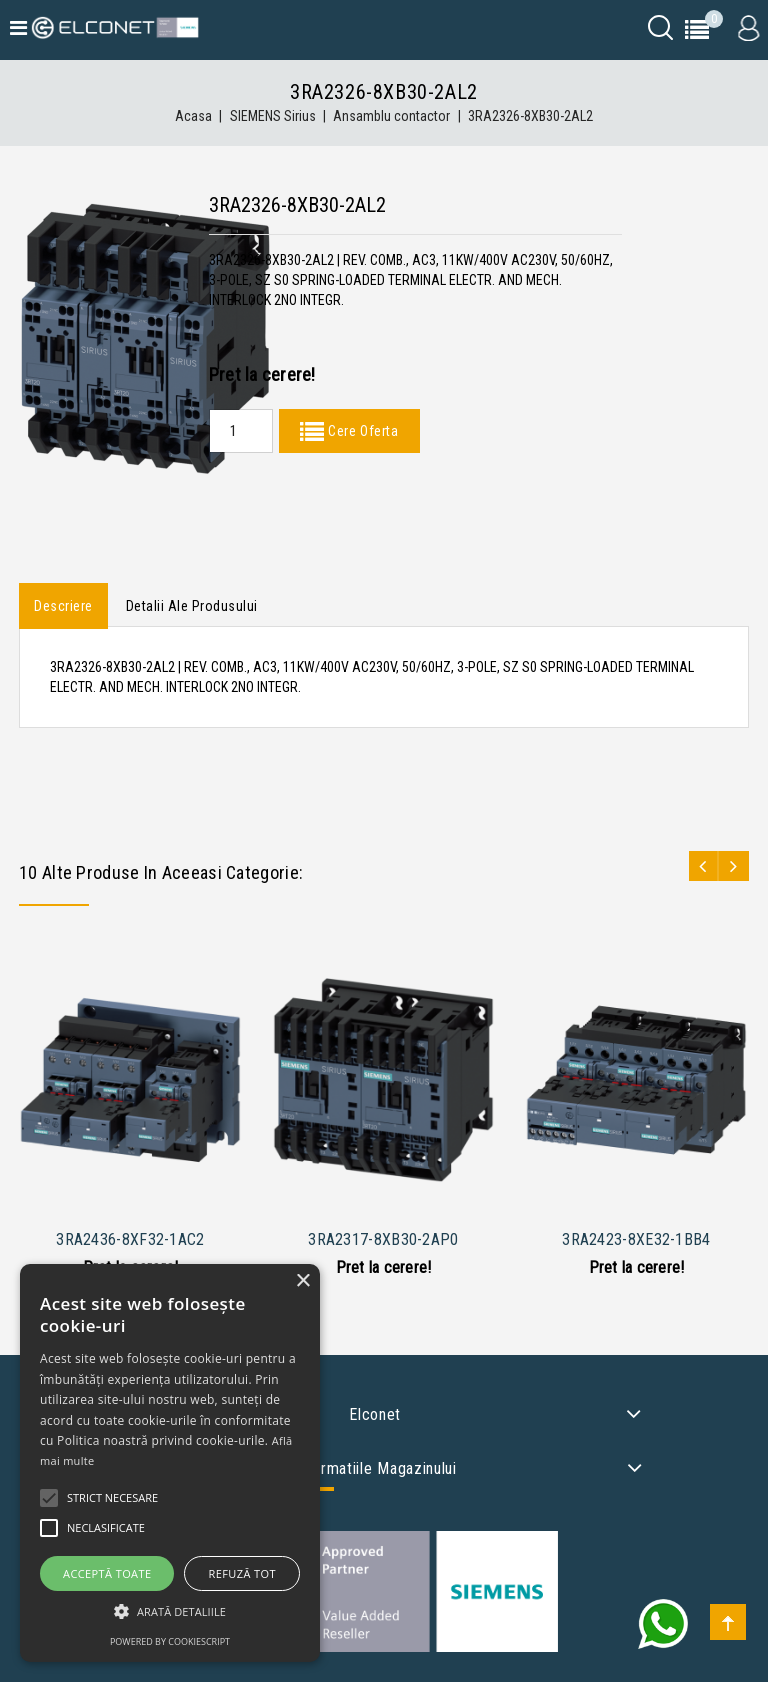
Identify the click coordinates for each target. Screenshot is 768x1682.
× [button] (302, 1281)
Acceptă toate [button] (107, 1573)
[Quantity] (241, 431)
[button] (170, 1611)
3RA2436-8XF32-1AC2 (130, 1239)
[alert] (170, 1463)
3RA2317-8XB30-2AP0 (383, 1239)
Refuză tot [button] (242, 1573)
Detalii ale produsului (192, 606)
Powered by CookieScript (170, 1641)
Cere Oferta (361, 431)
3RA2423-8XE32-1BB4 (636, 1239)
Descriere (63, 606)
